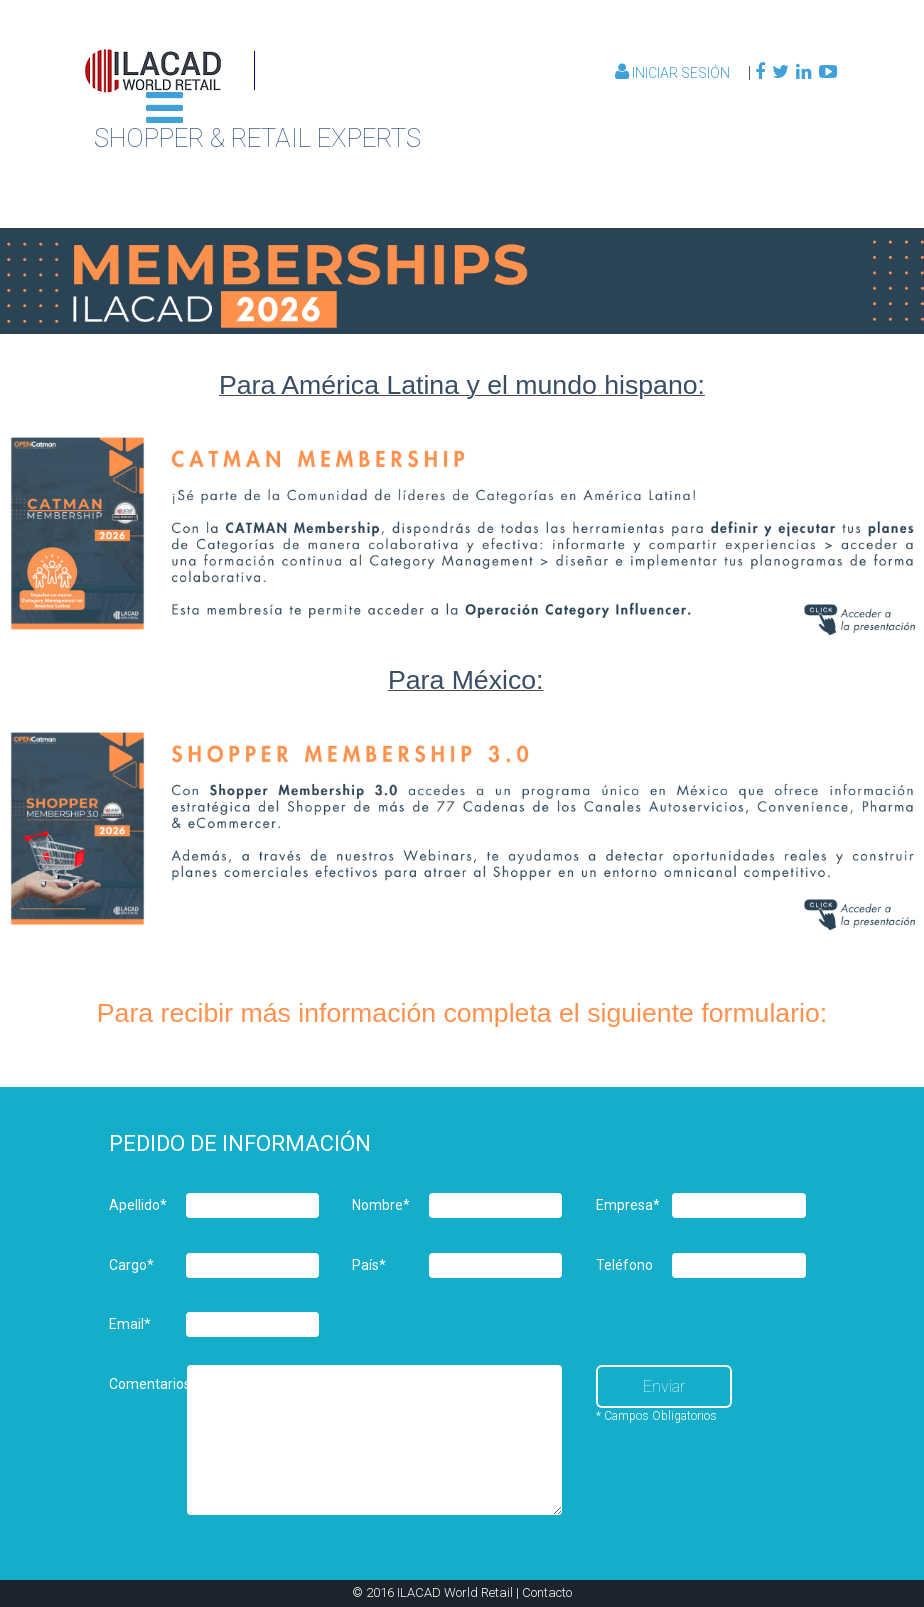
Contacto (547, 1592)
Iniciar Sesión (674, 73)
